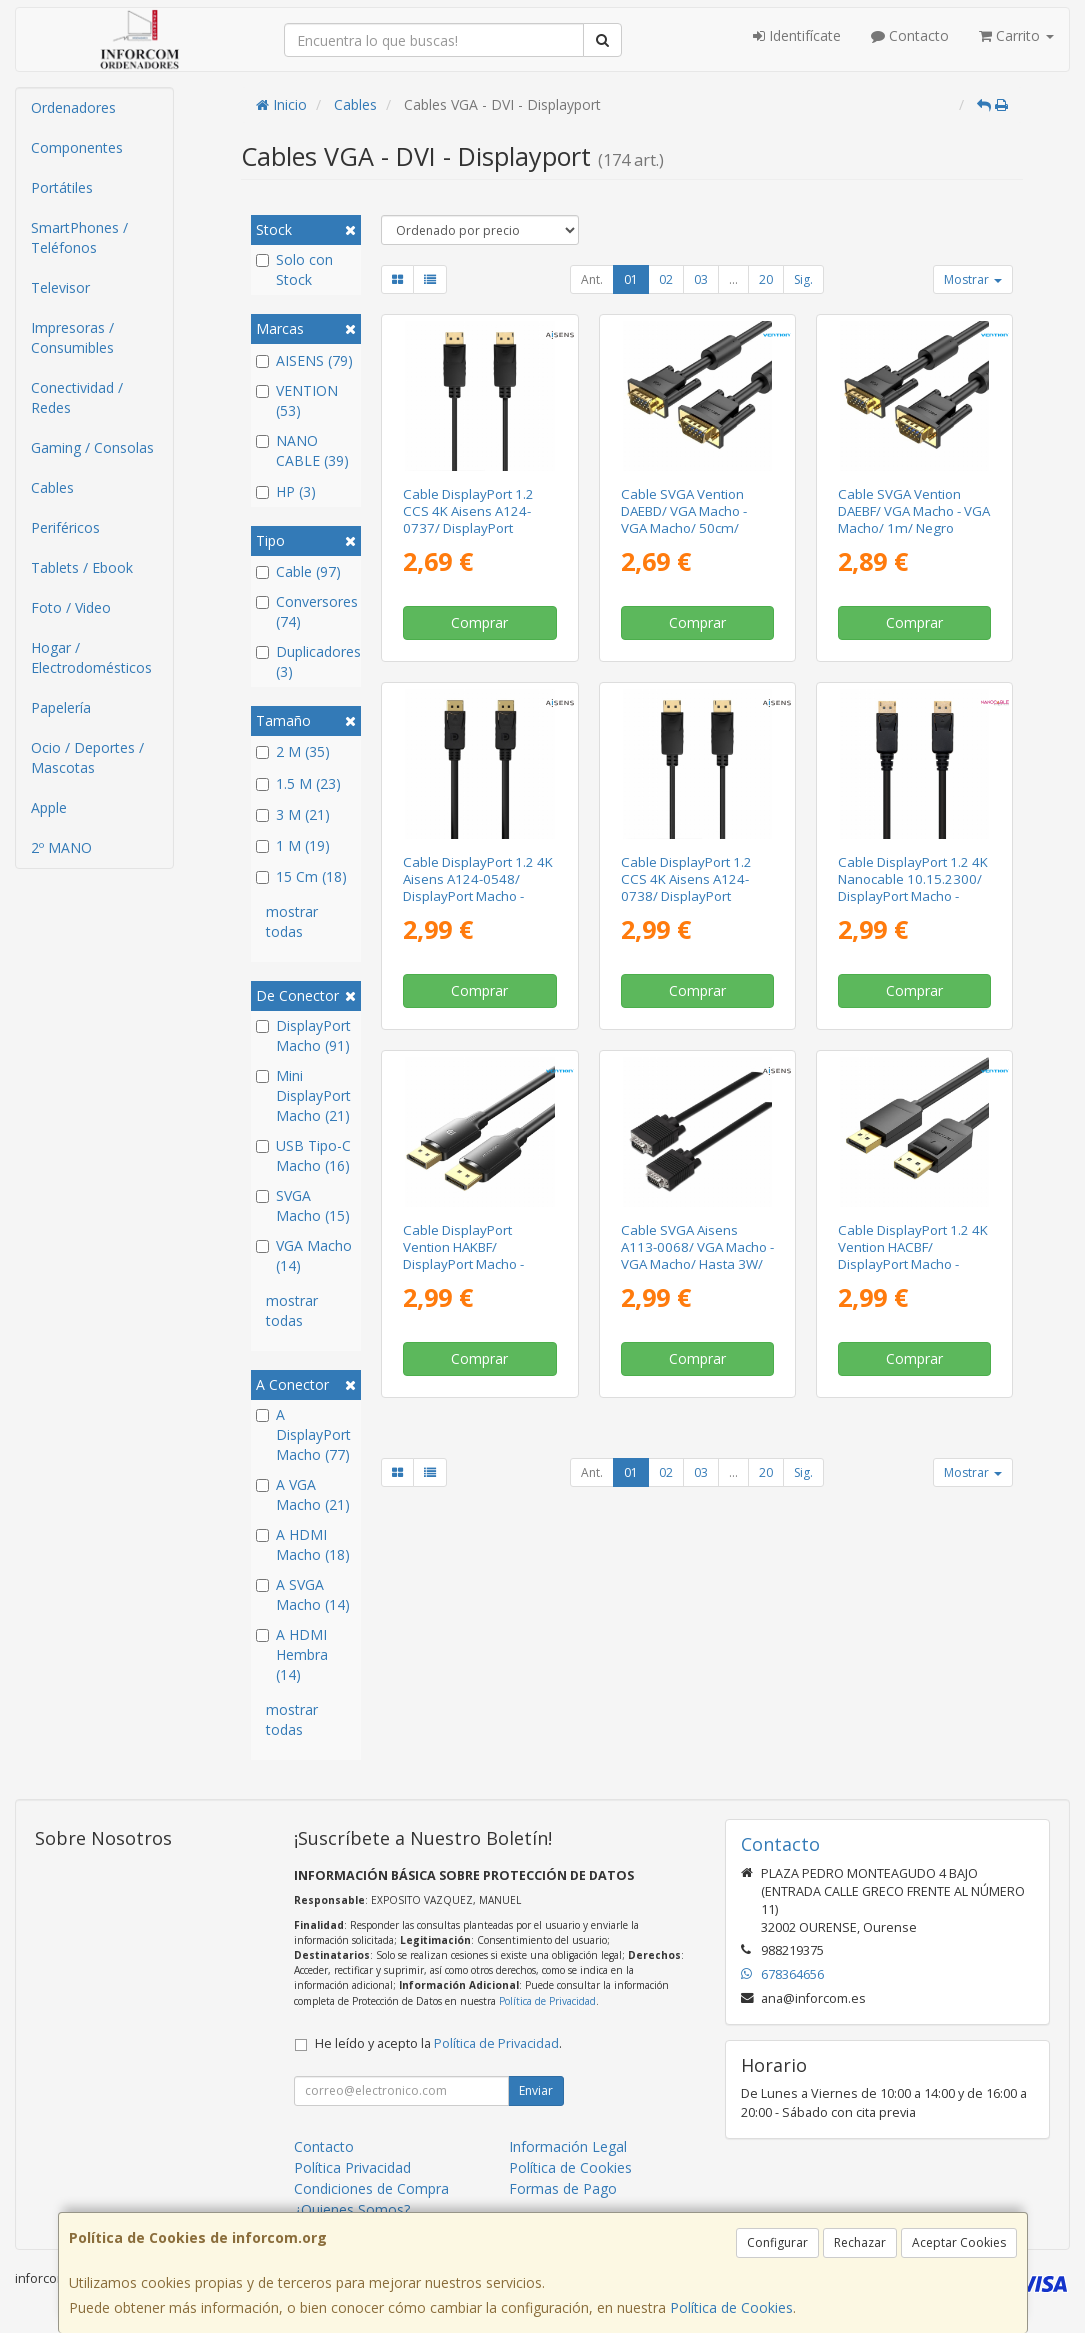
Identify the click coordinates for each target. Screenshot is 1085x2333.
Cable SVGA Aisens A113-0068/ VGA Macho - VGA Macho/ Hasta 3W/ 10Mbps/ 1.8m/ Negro (697, 1256)
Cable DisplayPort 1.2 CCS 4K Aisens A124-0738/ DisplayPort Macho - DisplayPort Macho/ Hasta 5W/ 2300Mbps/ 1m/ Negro (691, 905)
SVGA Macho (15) (303, 1205)
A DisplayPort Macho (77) (303, 1434)
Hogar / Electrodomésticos (91, 657)
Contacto (910, 35)
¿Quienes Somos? (352, 2209)
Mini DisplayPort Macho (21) (303, 1095)
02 (666, 279)
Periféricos (65, 527)
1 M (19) (293, 845)
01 (631, 279)
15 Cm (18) (301, 876)
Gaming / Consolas (92, 447)
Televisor (60, 287)
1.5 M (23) (298, 783)
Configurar (777, 2242)
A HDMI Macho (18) (303, 1544)
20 (766, 279)
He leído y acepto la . (438, 2043)
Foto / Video (71, 607)
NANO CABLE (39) (302, 450)
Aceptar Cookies (959, 2242)
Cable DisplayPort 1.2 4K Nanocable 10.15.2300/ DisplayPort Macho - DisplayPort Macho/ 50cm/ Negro (913, 896)
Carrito (1016, 35)
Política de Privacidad (547, 2001)
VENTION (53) (297, 400)
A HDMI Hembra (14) (292, 1654)
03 (701, 279)
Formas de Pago (563, 2188)
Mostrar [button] (973, 279)
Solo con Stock (294, 269)
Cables (52, 487)
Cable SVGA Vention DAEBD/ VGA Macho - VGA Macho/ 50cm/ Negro (684, 520)
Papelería (61, 707)
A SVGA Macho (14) (303, 1594)
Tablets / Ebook (82, 567)
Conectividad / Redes (77, 397)
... (733, 279)
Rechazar (860, 2242)
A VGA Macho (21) (303, 1494)
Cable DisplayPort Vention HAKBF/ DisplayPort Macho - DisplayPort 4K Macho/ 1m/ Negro (472, 1264)
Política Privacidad (352, 2167)
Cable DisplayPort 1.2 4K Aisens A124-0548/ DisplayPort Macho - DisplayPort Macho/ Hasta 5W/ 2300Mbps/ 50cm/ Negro (478, 905)
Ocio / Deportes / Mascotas (87, 757)
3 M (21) (293, 814)
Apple (49, 807)
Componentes (77, 147)
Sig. (803, 279)
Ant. (592, 279)
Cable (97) (298, 571)
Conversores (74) (306, 611)
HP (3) (286, 491)
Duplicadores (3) (306, 661)
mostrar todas (292, 921)
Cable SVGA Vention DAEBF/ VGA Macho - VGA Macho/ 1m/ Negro (914, 511)
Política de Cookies (731, 2307)
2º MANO (61, 847)
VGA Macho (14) (304, 1255)
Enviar (536, 2090)
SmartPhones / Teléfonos (79, 237)
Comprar (479, 622)
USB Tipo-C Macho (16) (303, 1155)
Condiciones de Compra (371, 2188)
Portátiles (62, 187)
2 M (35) (293, 751)
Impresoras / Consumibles (72, 337)
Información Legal (568, 2146)
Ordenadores (73, 107)
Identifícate (797, 35)
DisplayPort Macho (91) (303, 1035)
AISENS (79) (304, 360)
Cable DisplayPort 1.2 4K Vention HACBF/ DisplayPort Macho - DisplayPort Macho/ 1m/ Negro (913, 1264)
